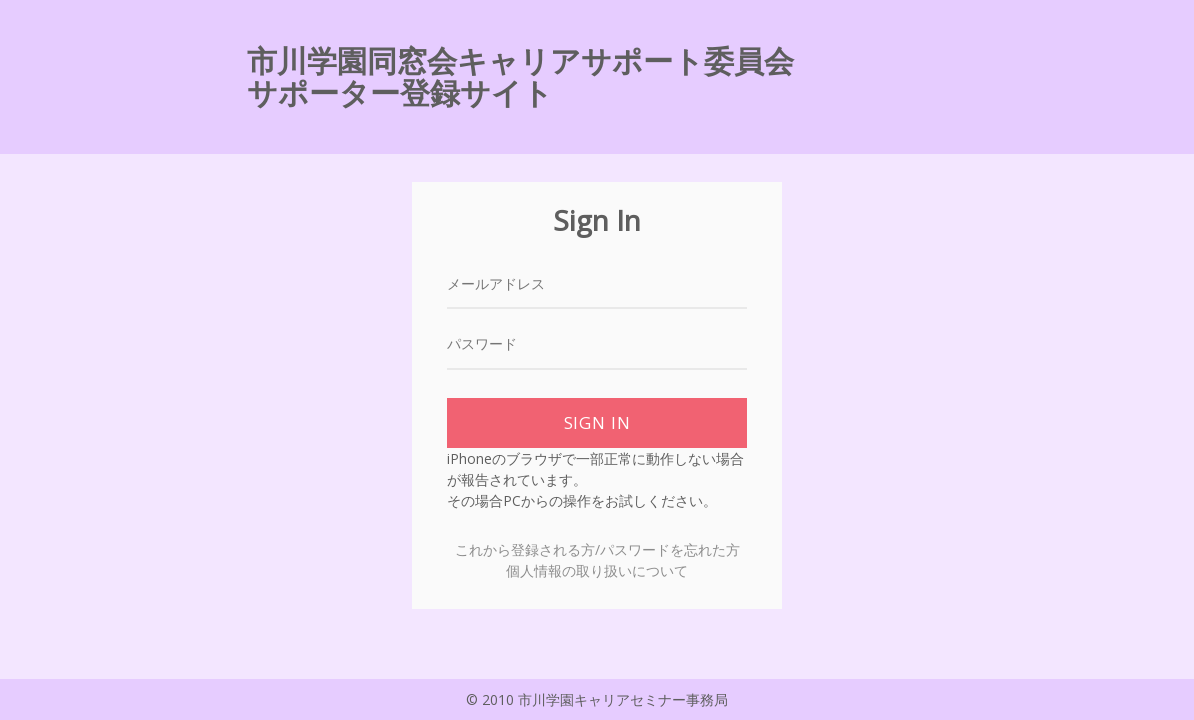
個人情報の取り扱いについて (597, 570)
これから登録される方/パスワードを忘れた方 (597, 549)
